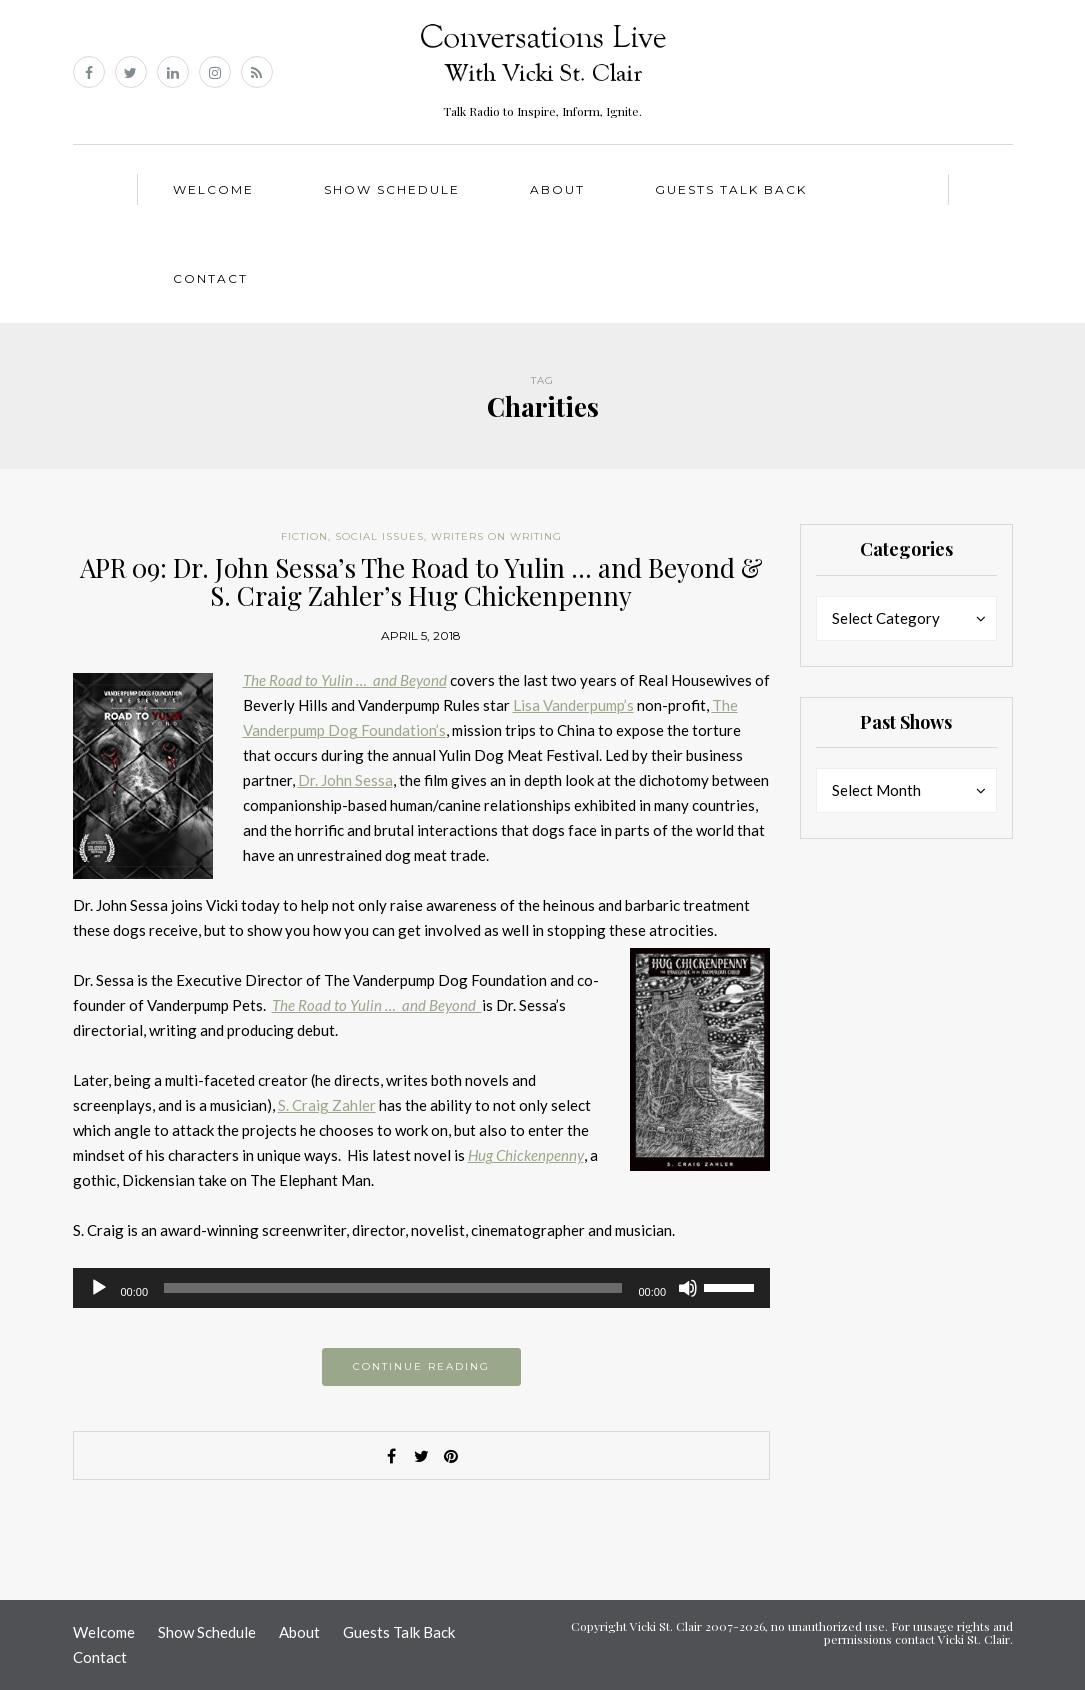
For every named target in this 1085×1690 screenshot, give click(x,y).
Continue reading (421, 1366)
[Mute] (688, 1288)
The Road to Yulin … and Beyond (345, 680)
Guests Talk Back (731, 189)
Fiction (304, 536)
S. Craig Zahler (327, 1105)
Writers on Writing (496, 536)
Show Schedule (392, 189)
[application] (422, 1288)
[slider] (393, 1288)
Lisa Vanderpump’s (573, 705)
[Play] (99, 1288)
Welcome (213, 189)
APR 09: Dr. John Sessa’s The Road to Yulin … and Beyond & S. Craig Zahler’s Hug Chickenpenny (421, 582)
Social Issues (379, 536)
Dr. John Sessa (345, 780)
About (557, 189)
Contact (210, 278)
